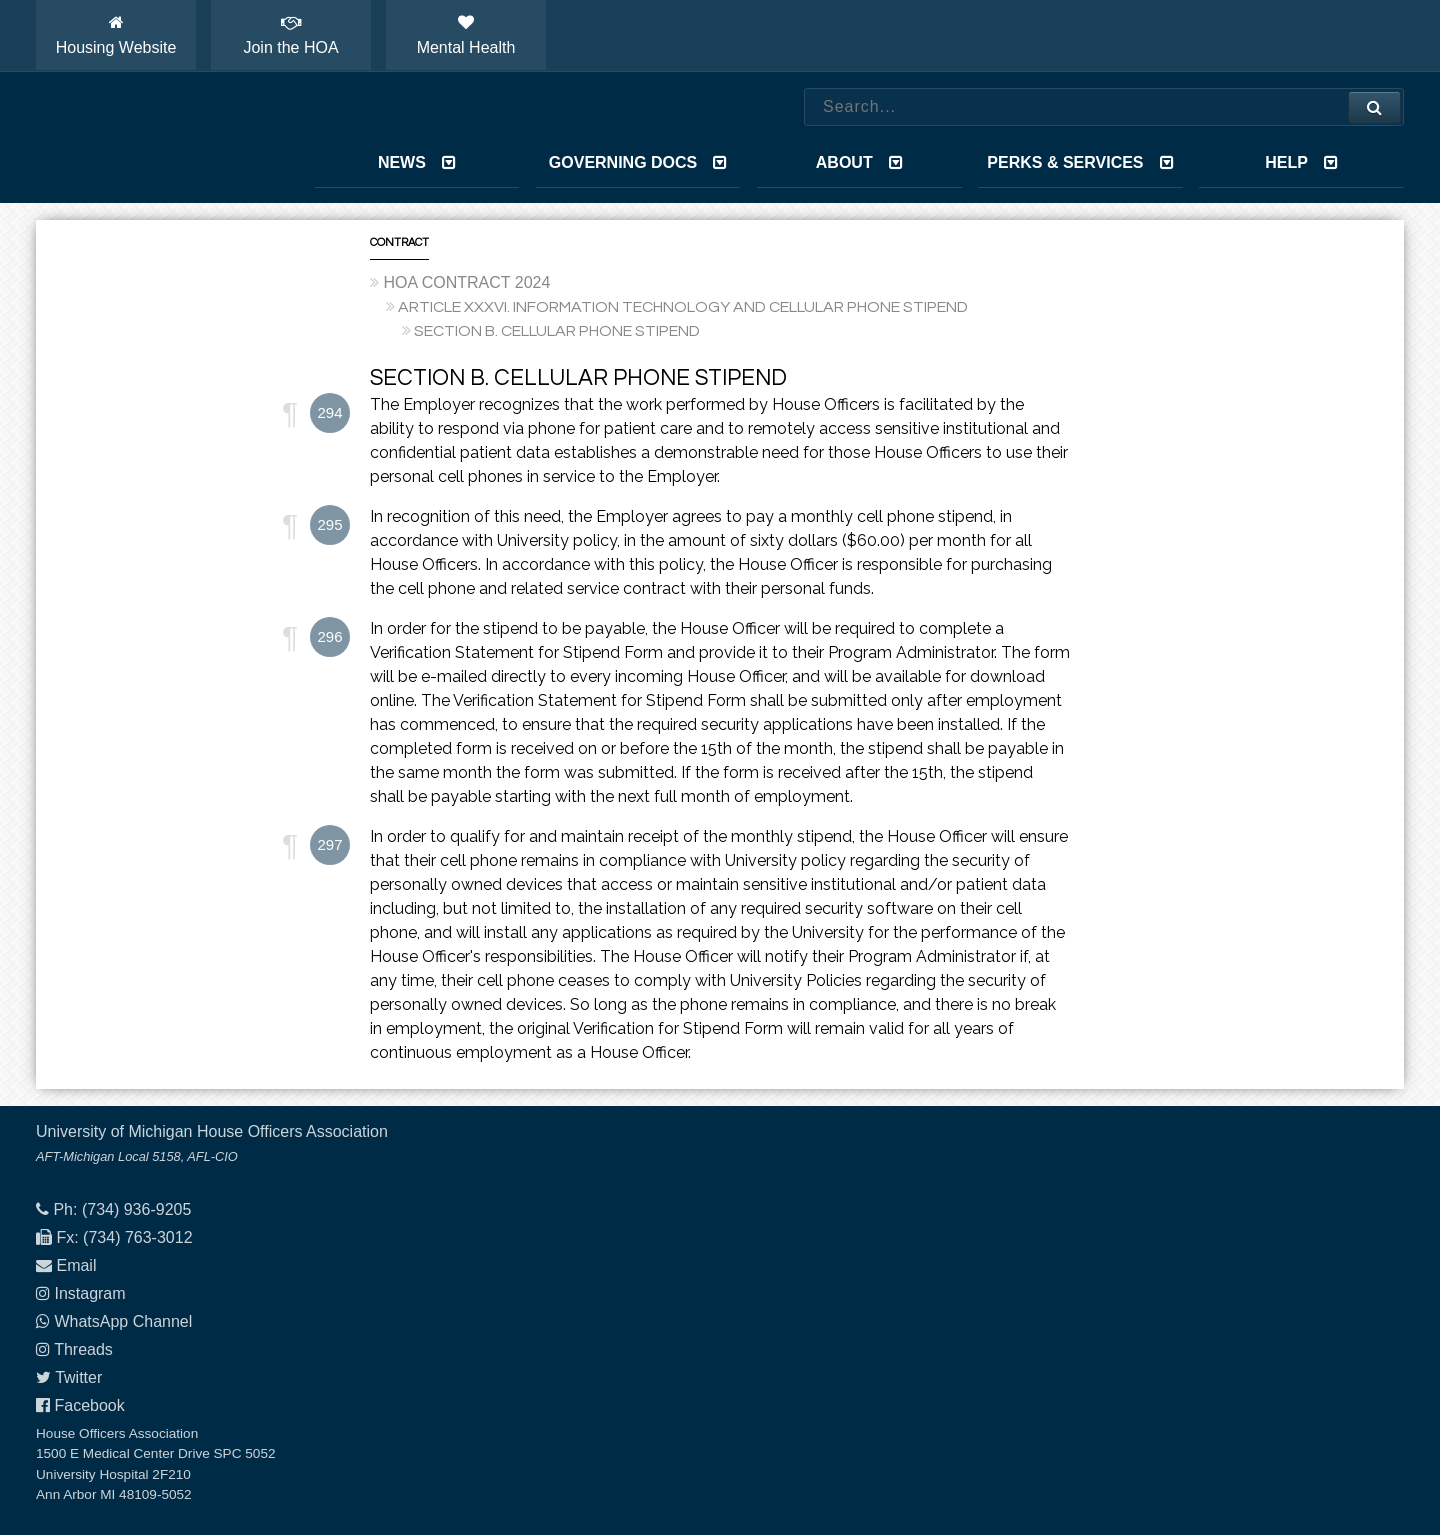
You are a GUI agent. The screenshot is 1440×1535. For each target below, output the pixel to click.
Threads (83, 1349)
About (859, 162)
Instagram (89, 1293)
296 (329, 636)
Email (76, 1265)
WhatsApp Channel (123, 1321)
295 (329, 524)
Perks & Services (1080, 162)
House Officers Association (151, 138)
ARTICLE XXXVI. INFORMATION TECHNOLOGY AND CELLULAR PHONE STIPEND (683, 307)
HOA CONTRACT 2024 (466, 282)
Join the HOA (290, 35)
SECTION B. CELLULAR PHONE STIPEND (557, 331)
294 (329, 412)
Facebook (89, 1405)
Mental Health (466, 35)
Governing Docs (638, 162)
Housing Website (116, 35)
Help (1301, 162)
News (417, 162)
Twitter (78, 1377)
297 (329, 844)
